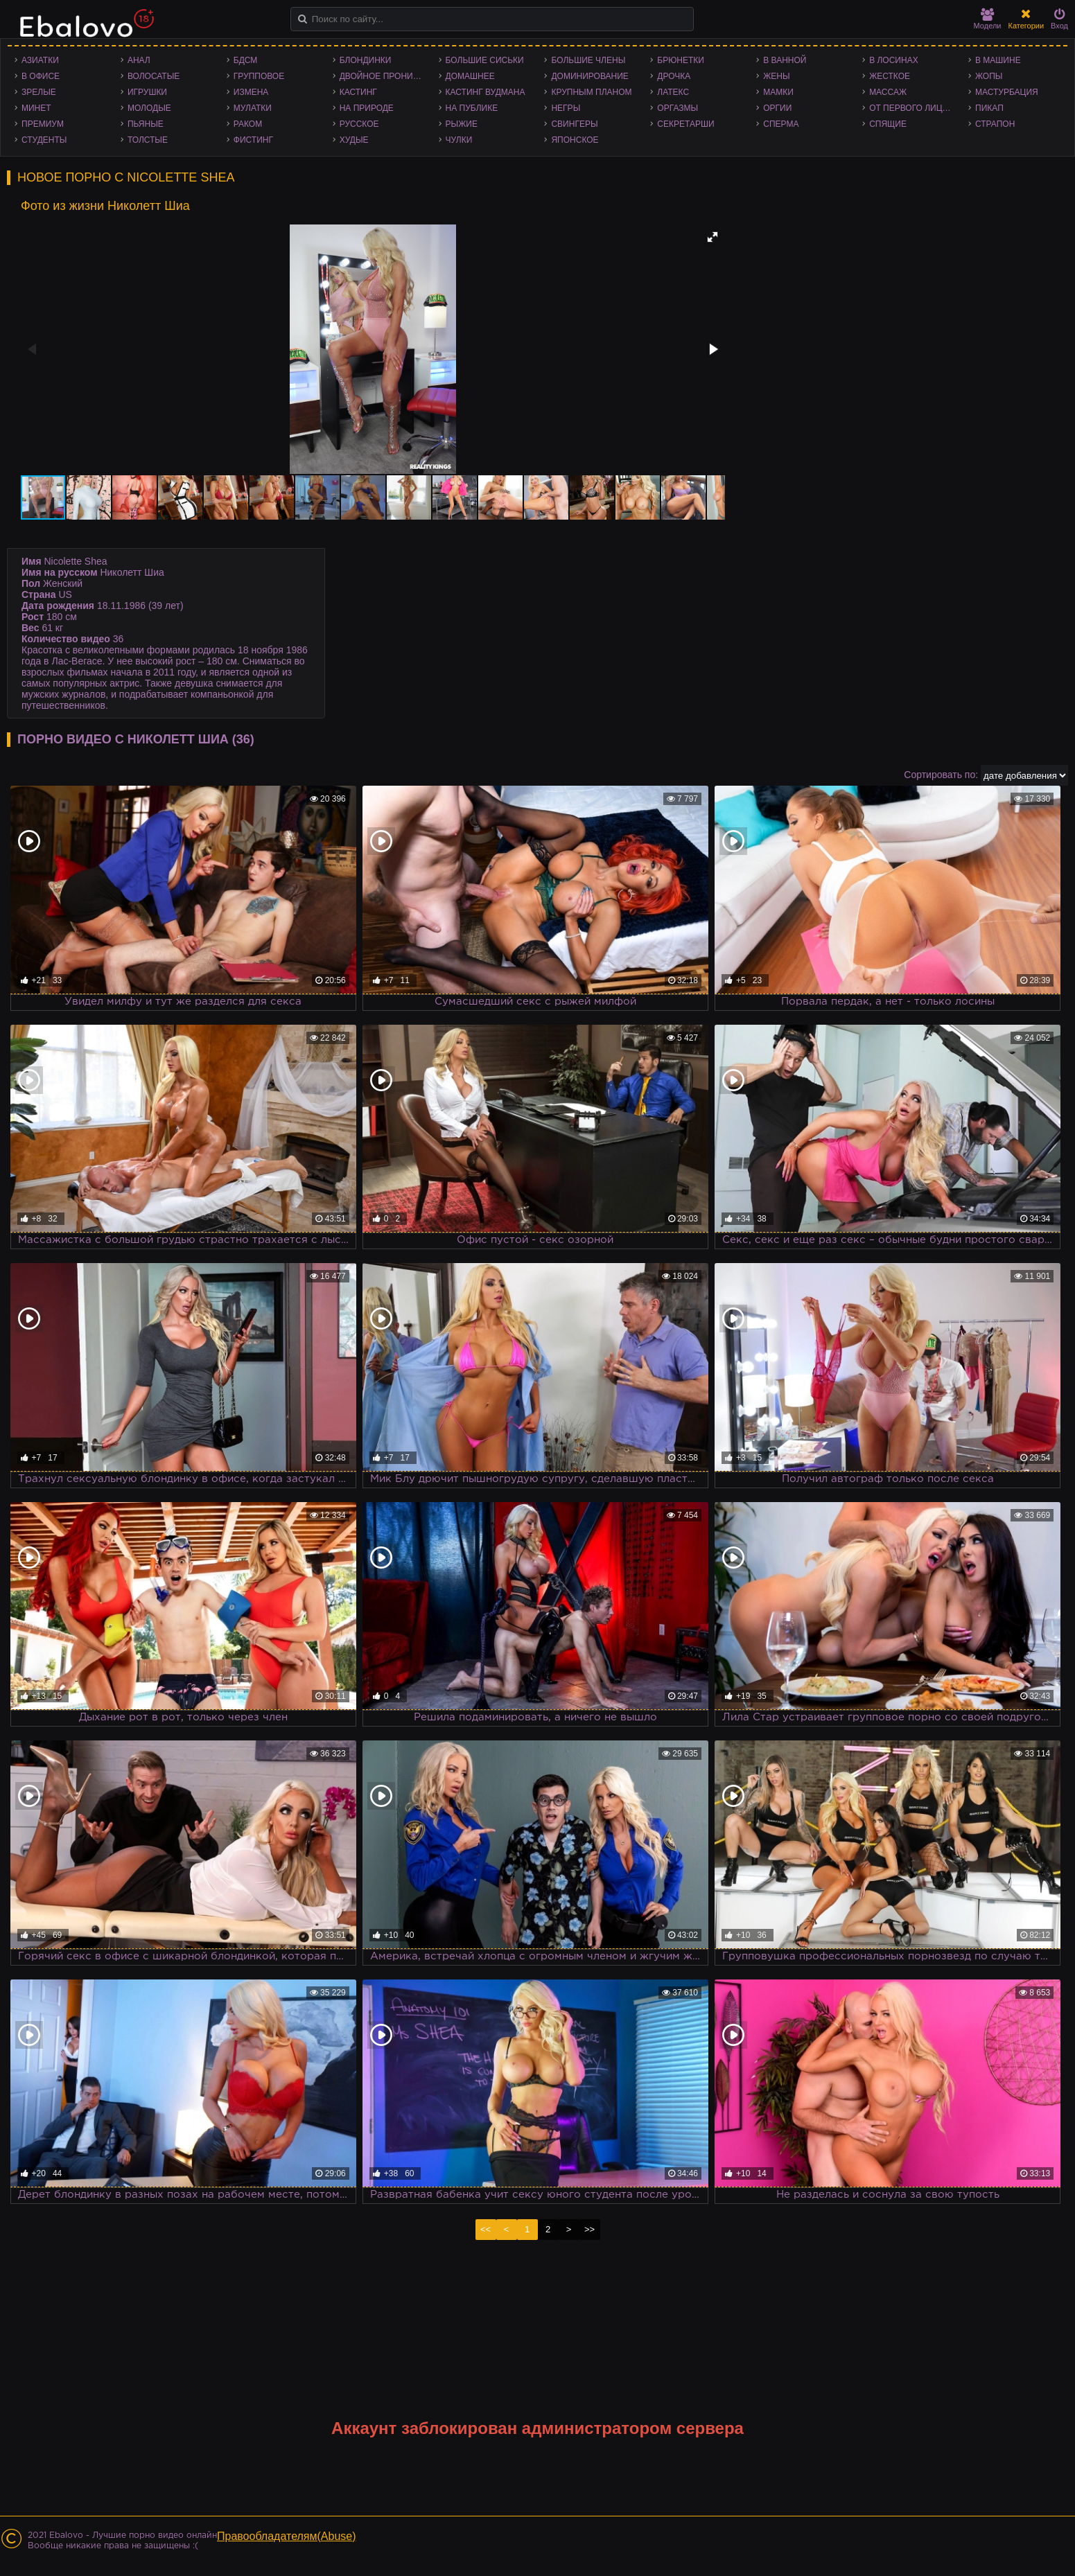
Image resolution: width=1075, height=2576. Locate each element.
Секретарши (685, 124)
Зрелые (38, 92)
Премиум (42, 124)
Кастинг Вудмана (485, 92)
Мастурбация (1006, 92)
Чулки (459, 140)
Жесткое (889, 76)
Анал (139, 60)
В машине (998, 60)
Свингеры (574, 124)
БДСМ (246, 60)
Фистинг (253, 140)
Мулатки (253, 108)
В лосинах (893, 60)
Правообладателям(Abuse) (286, 2536)
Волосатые (154, 76)
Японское (574, 140)
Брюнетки (680, 60)
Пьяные (146, 124)
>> (589, 2229)
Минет (36, 108)
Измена (251, 92)
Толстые (148, 140)
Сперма (780, 124)
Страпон (995, 124)
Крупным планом (591, 92)
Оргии (777, 108)
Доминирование (589, 76)
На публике (472, 108)
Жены (776, 76)
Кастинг (358, 92)
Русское (359, 124)
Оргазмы (677, 108)
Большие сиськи (485, 60)
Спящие (888, 124)
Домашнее (470, 76)
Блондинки (366, 60)
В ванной (784, 60)
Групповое (259, 76)
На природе (367, 108)
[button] (712, 237)
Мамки (778, 92)
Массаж (888, 92)
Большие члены (588, 60)
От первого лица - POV (915, 108)
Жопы (988, 76)
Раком (248, 124)
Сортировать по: (941, 774)
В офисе (40, 76)
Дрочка (673, 76)
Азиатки (40, 60)
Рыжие (462, 124)
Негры (565, 108)
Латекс (673, 92)
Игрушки (147, 92)
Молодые (149, 108)
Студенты (44, 140)
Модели (988, 19)
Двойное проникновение (386, 76)
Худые (354, 140)
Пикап (989, 108)
